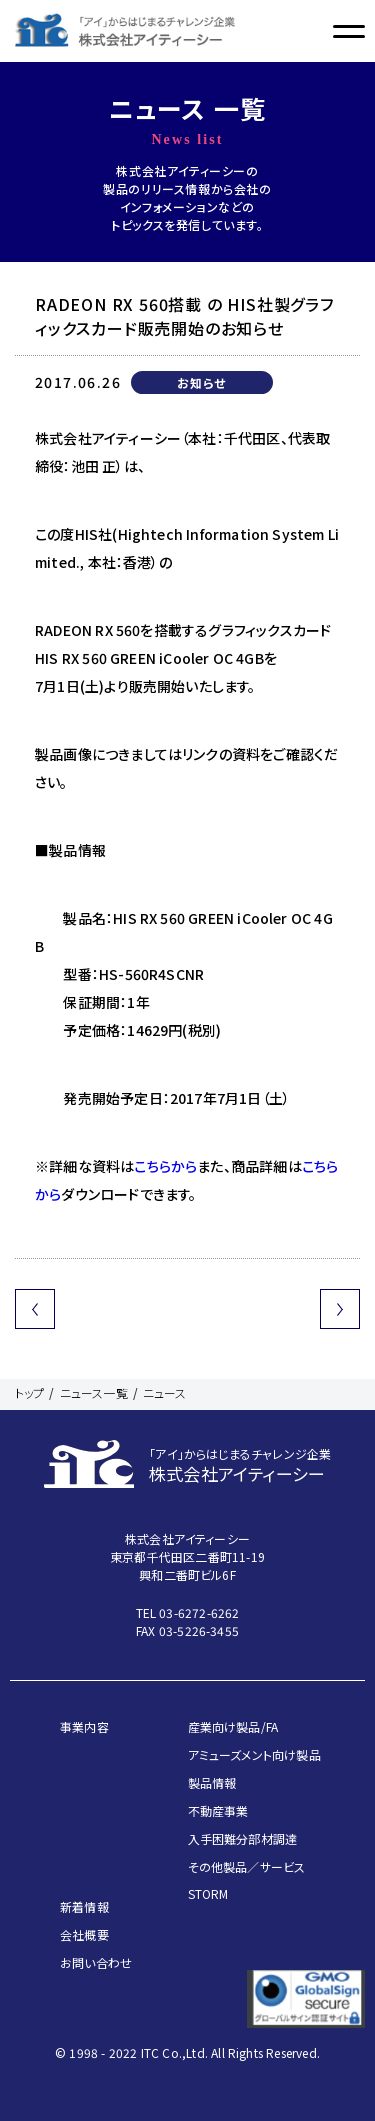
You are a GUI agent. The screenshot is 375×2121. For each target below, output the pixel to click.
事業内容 (84, 1726)
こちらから (165, 1166)
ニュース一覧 (94, 1392)
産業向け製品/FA (233, 1726)
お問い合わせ (96, 1962)
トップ (30, 1392)
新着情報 (84, 1906)
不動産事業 (218, 1810)
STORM (208, 1893)
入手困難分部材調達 (243, 1838)
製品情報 (212, 1782)
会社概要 (84, 1934)
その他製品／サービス (247, 1866)
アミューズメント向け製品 (254, 1754)
